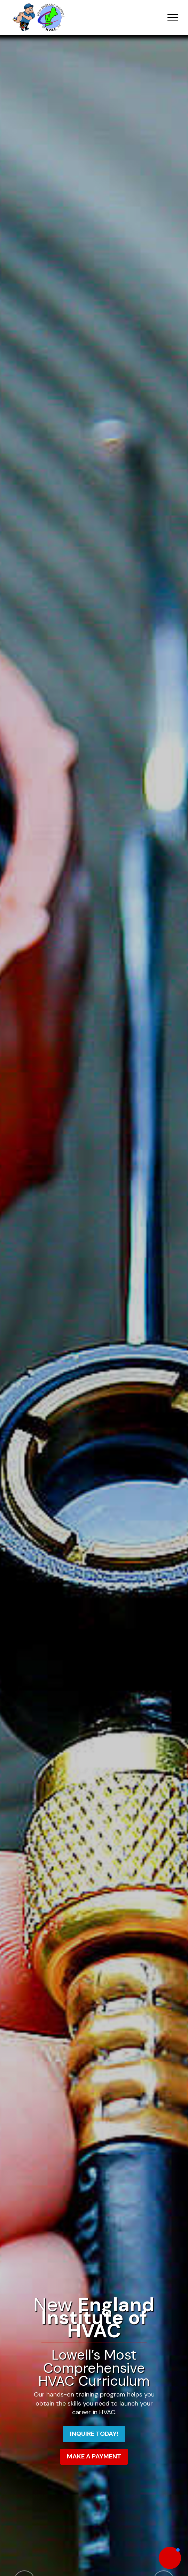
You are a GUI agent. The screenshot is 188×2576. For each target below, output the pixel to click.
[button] (170, 2558)
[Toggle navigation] (172, 17)
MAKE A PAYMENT (94, 2456)
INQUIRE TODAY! (94, 2434)
